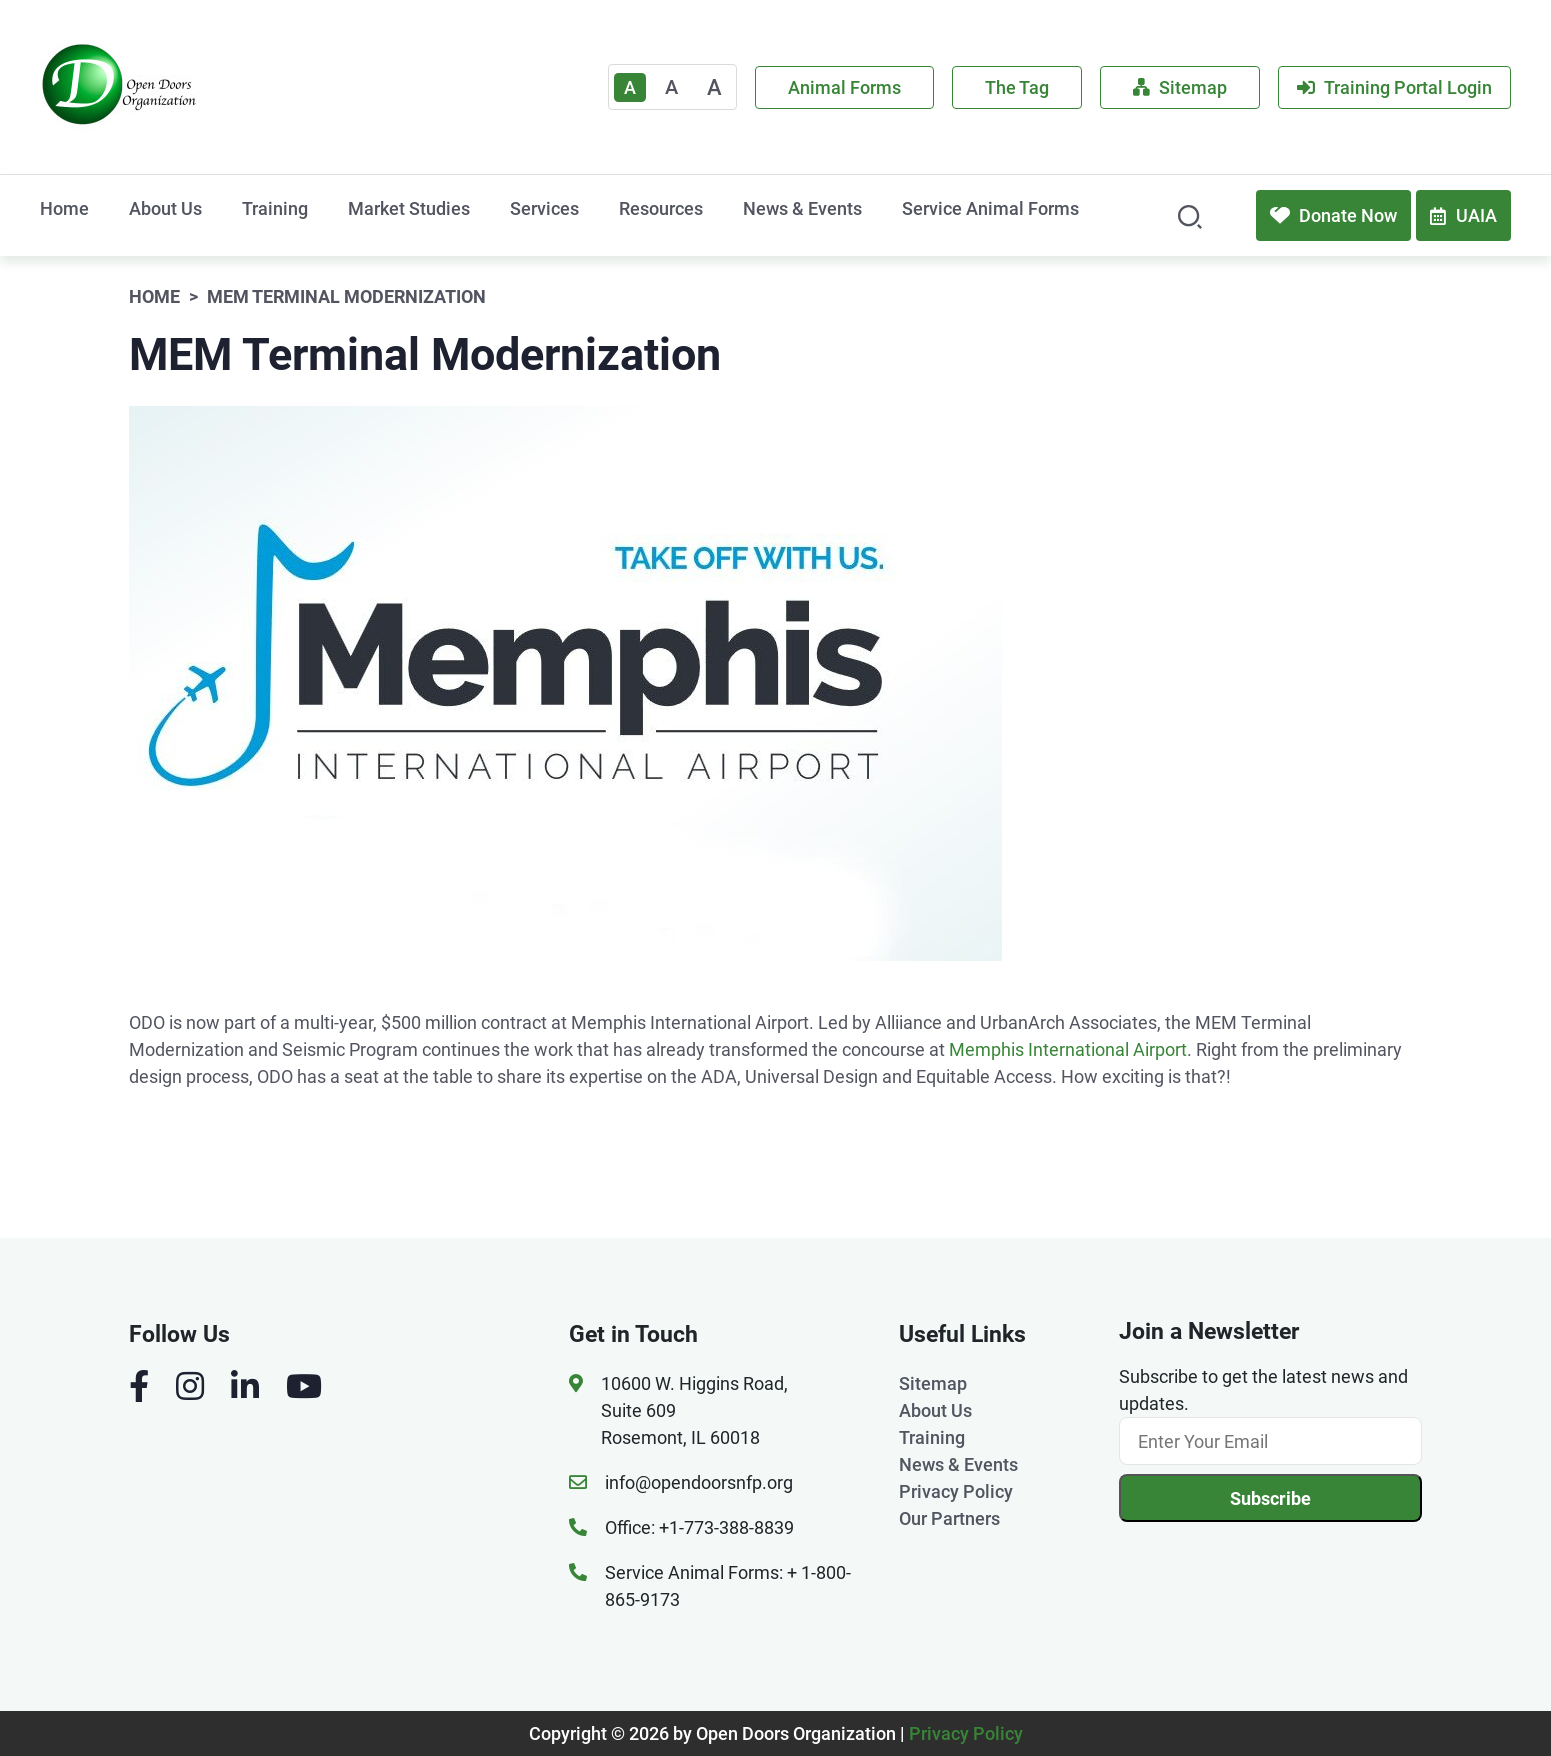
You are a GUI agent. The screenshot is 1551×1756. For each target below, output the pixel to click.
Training (275, 208)
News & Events (802, 208)
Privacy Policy (956, 1491)
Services (544, 208)
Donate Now (1333, 215)
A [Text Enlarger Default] (630, 87)
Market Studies (409, 208)
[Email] (1270, 1441)
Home (64, 208)
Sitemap (1180, 87)
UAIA (1463, 215)
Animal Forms (844, 87)
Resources (661, 208)
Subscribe (1270, 1498)
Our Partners (949, 1518)
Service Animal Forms (990, 208)
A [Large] (714, 87)
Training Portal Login (1394, 87)
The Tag (1017, 87)
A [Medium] (671, 87)
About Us (165, 208)
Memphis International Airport (1068, 1049)
